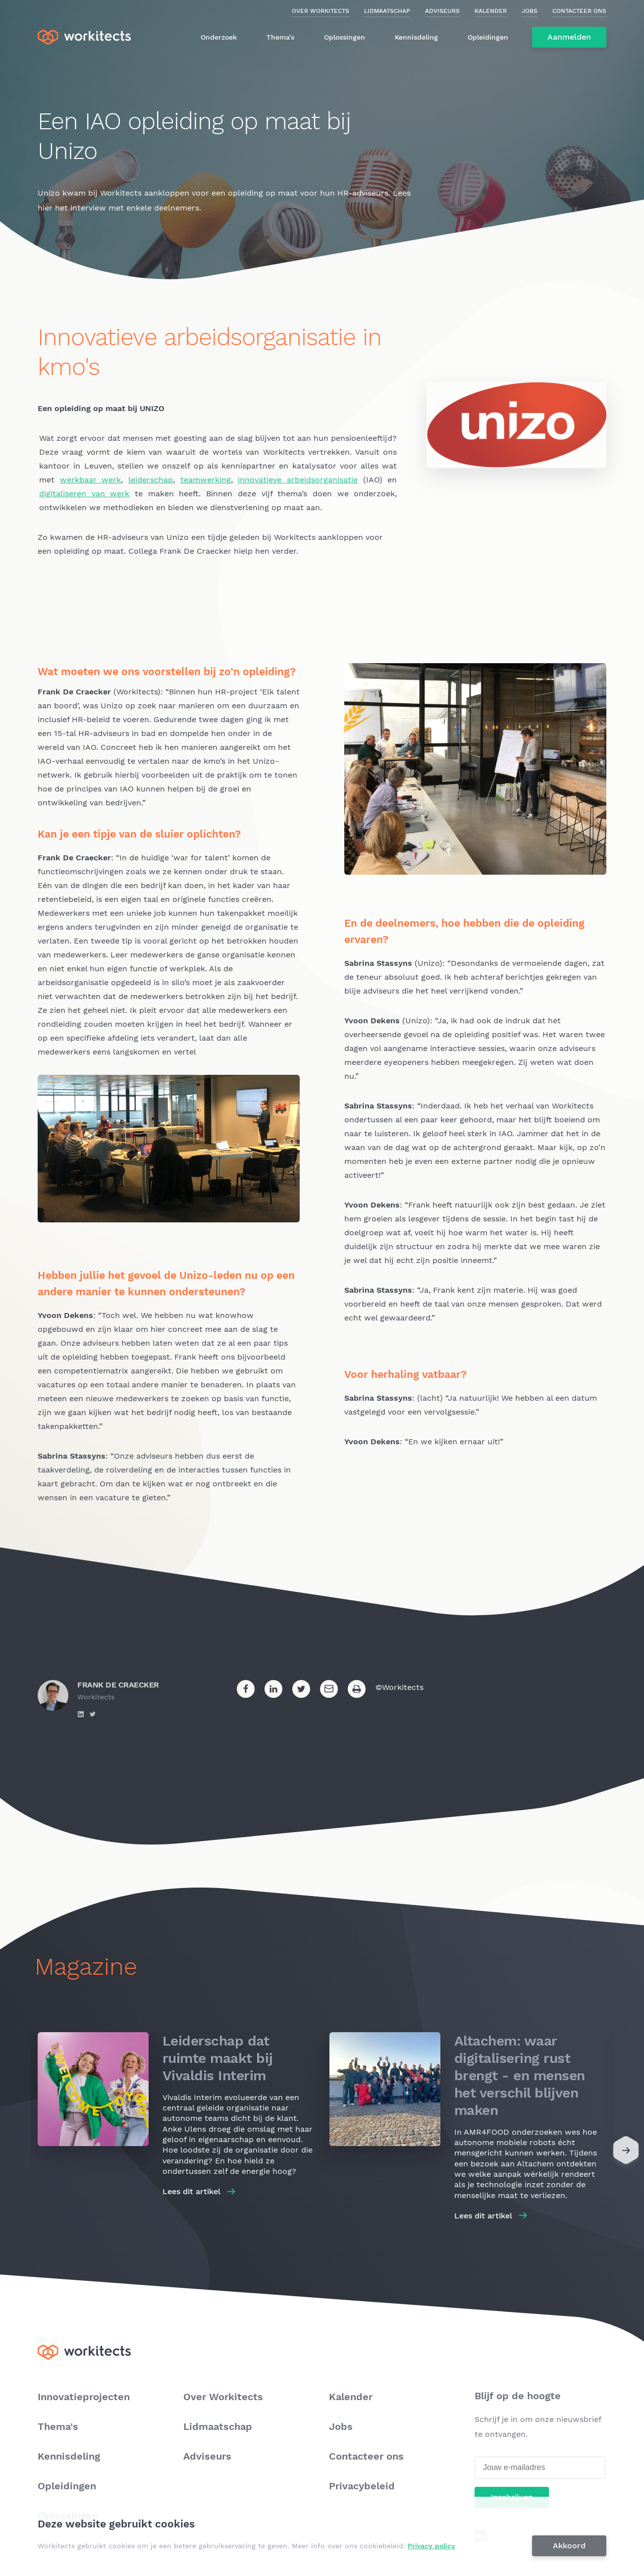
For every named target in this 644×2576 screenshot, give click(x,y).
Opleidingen (488, 37)
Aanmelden (569, 37)
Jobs (529, 10)
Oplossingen (344, 37)
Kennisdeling (416, 37)
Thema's (280, 37)
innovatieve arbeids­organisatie (298, 479)
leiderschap (150, 479)
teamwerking (205, 479)
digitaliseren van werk (84, 493)
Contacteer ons (579, 10)
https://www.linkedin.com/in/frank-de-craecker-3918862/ (80, 1714)
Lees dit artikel (191, 2191)
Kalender (491, 10)
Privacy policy (432, 2546)
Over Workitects (320, 10)
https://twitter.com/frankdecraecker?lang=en (92, 1714)
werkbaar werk (90, 479)
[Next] (626, 2152)
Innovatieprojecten (84, 2397)
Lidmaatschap (387, 10)
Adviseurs (442, 10)
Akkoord (569, 2545)
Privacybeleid (362, 2486)
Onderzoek (219, 37)
